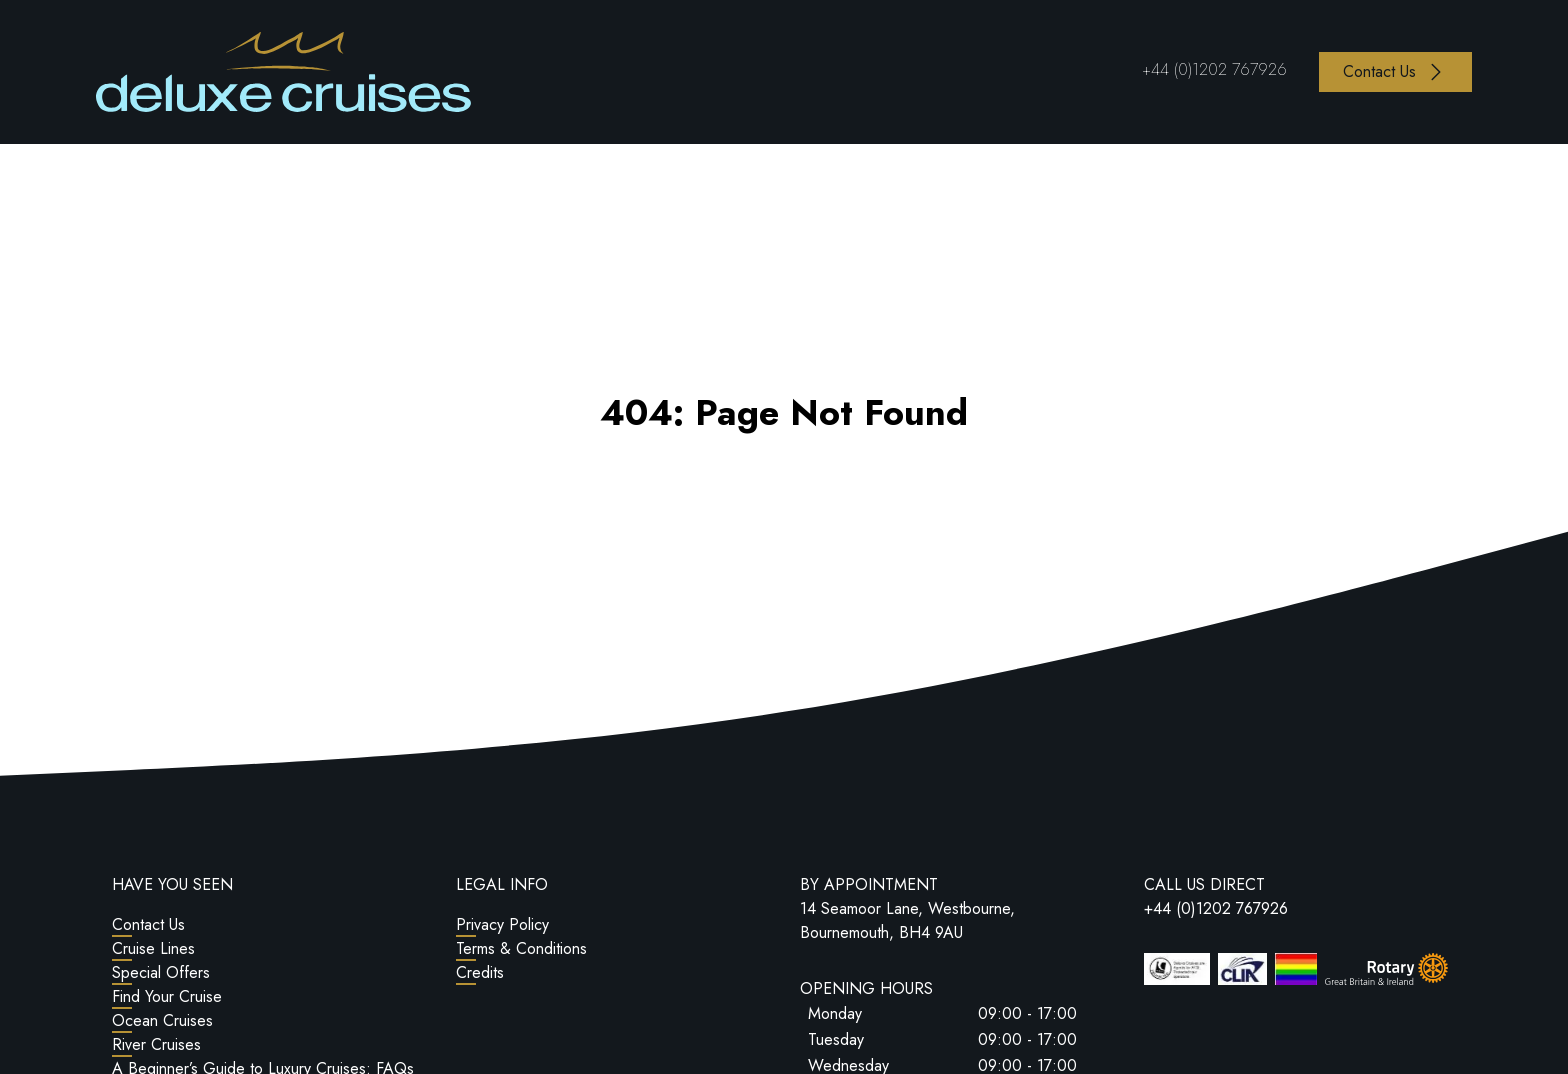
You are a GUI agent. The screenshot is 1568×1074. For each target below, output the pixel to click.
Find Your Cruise (167, 996)
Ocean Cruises (162, 1020)
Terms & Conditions (521, 948)
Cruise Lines (153, 948)
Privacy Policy (502, 924)
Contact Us (148, 924)
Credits (480, 972)
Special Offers (161, 972)
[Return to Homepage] (283, 72)
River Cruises (156, 1044)
